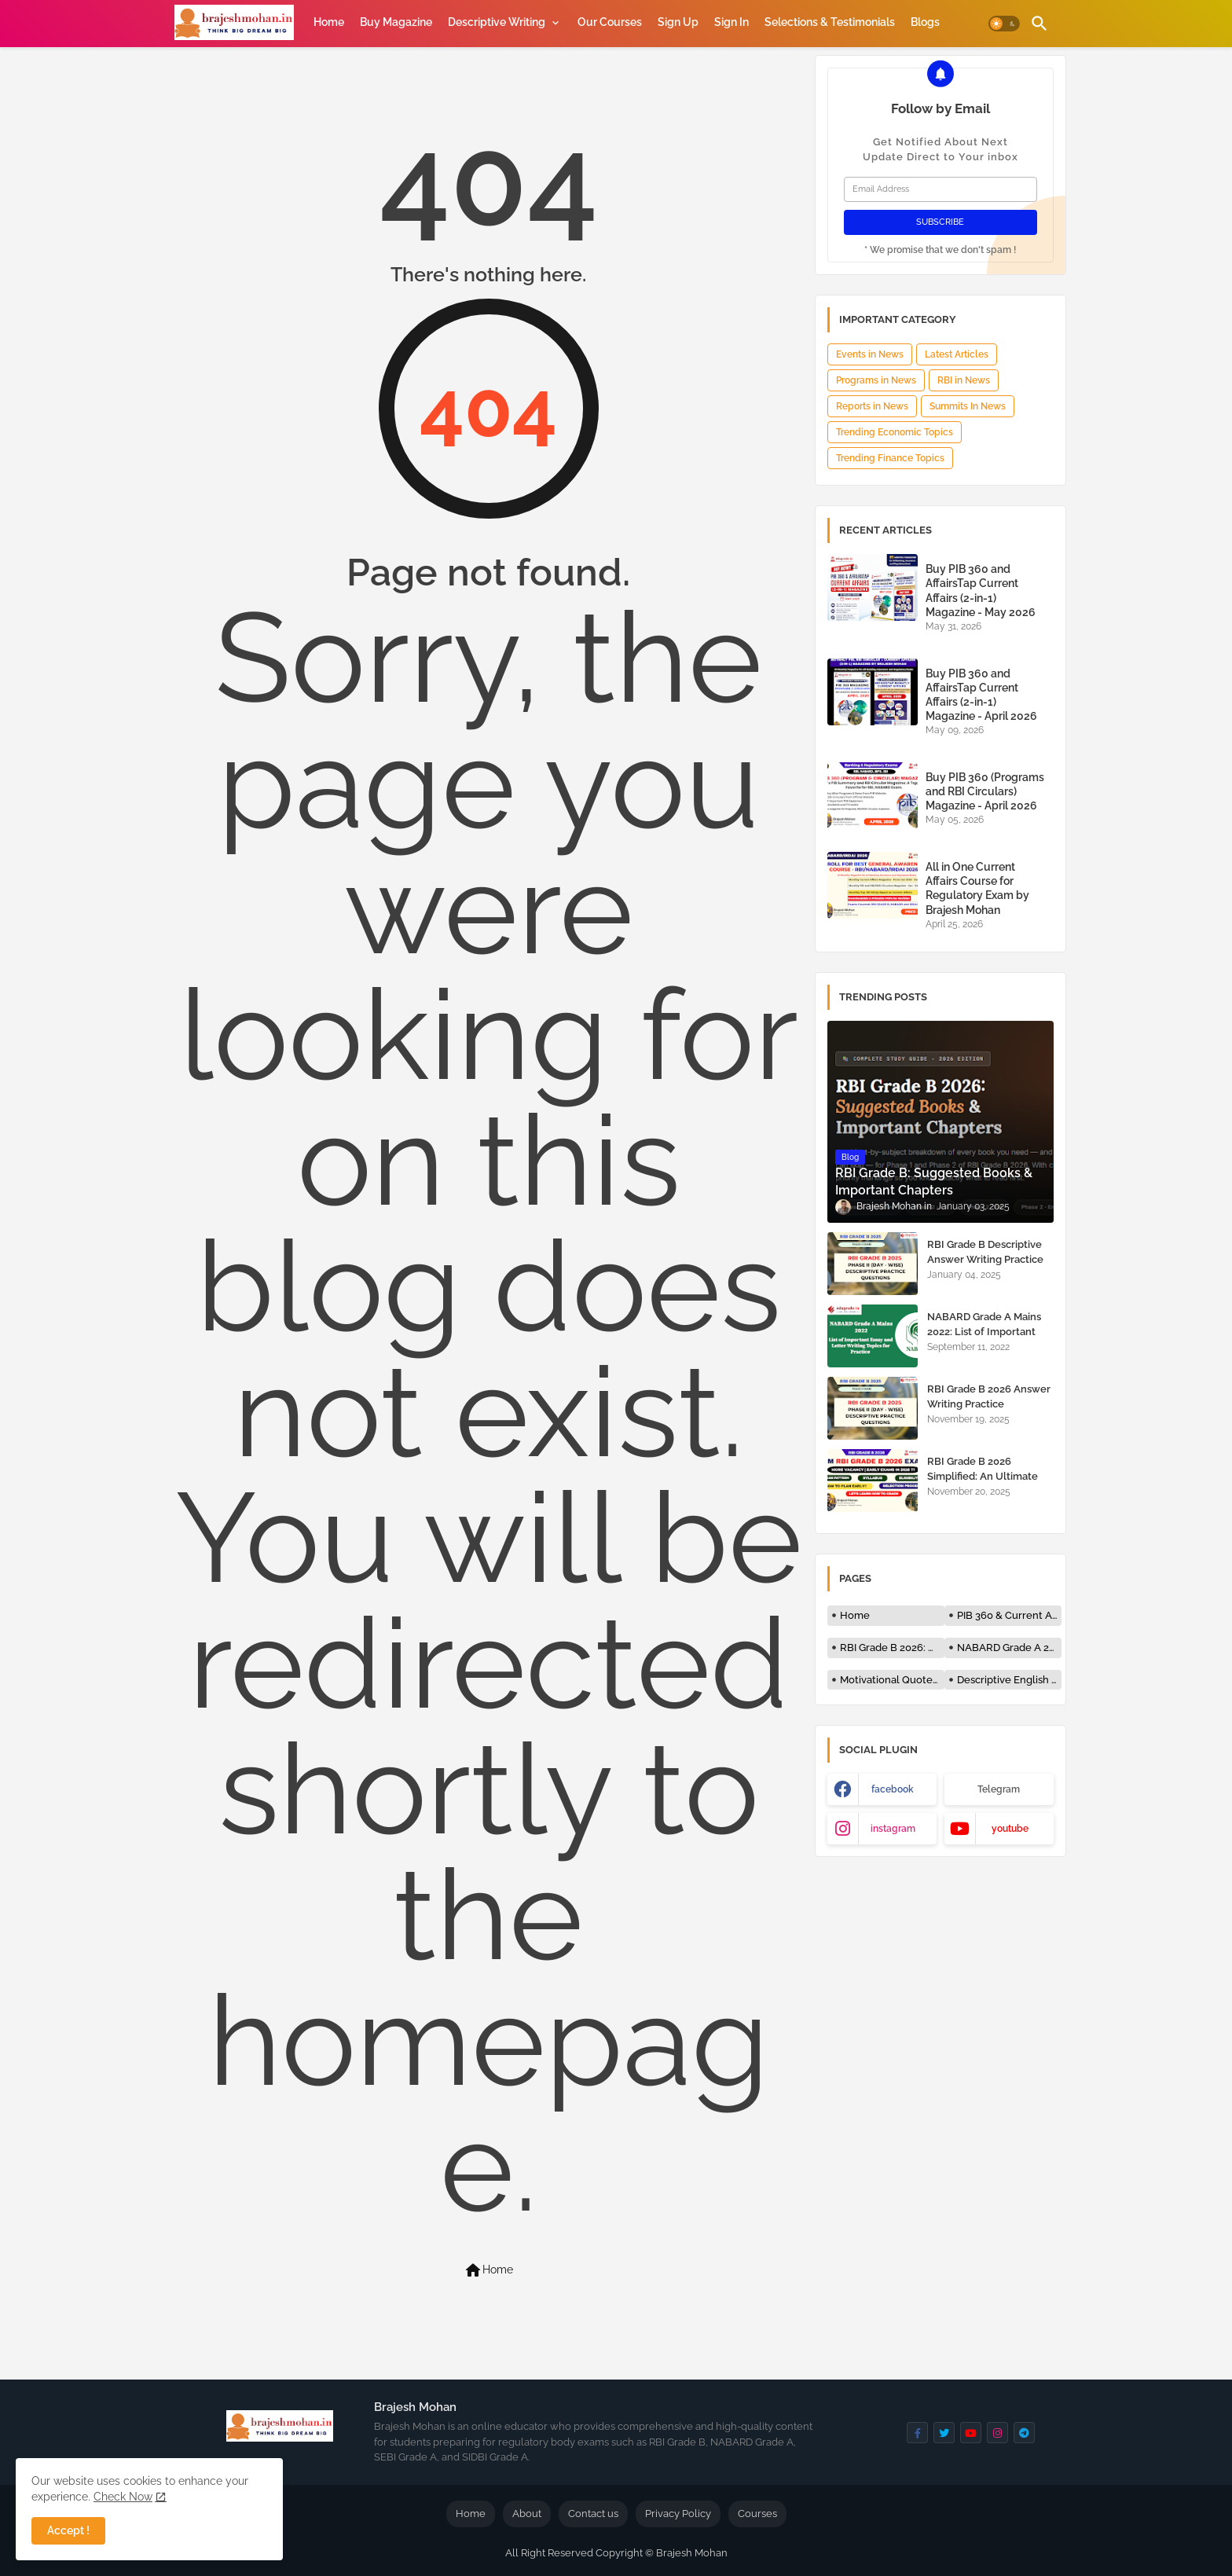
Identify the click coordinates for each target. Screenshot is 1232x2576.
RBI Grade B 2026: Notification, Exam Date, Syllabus (892, 1647)
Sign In (731, 22)
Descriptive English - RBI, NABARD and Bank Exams (1009, 1680)
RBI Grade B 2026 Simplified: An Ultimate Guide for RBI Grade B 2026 (982, 1482)
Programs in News (876, 380)
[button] (1004, 23)
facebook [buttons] (892, 1789)
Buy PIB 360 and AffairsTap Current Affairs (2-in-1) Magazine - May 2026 (981, 590)
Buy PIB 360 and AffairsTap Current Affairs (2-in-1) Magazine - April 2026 (981, 695)
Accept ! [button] (68, 2530)
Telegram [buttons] (998, 1789)
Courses (757, 2513)
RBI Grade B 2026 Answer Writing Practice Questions (988, 1403)
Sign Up (678, 22)
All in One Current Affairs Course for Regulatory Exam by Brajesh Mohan (977, 888)
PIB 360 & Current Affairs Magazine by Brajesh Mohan (1009, 1615)
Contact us (593, 2513)
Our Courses (610, 22)
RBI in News (963, 380)
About (526, 2513)
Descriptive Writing (496, 22)
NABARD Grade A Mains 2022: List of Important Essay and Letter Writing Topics (986, 1338)
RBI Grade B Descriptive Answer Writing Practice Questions (985, 1258)
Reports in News (872, 406)
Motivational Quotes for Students (892, 1680)
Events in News (870, 354)
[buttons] (917, 2432)
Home (329, 22)
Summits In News (968, 406)
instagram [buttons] (893, 1828)
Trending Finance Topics (890, 458)
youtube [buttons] (1010, 1828)
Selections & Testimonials (829, 22)
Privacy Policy (678, 2513)
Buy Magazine (396, 22)
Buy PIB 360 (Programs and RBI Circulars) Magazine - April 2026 (985, 791)
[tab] (329, 22)
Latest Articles (956, 354)
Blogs (925, 22)
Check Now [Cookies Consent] (123, 2496)
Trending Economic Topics (894, 432)
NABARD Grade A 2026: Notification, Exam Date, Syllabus (1009, 1647)
